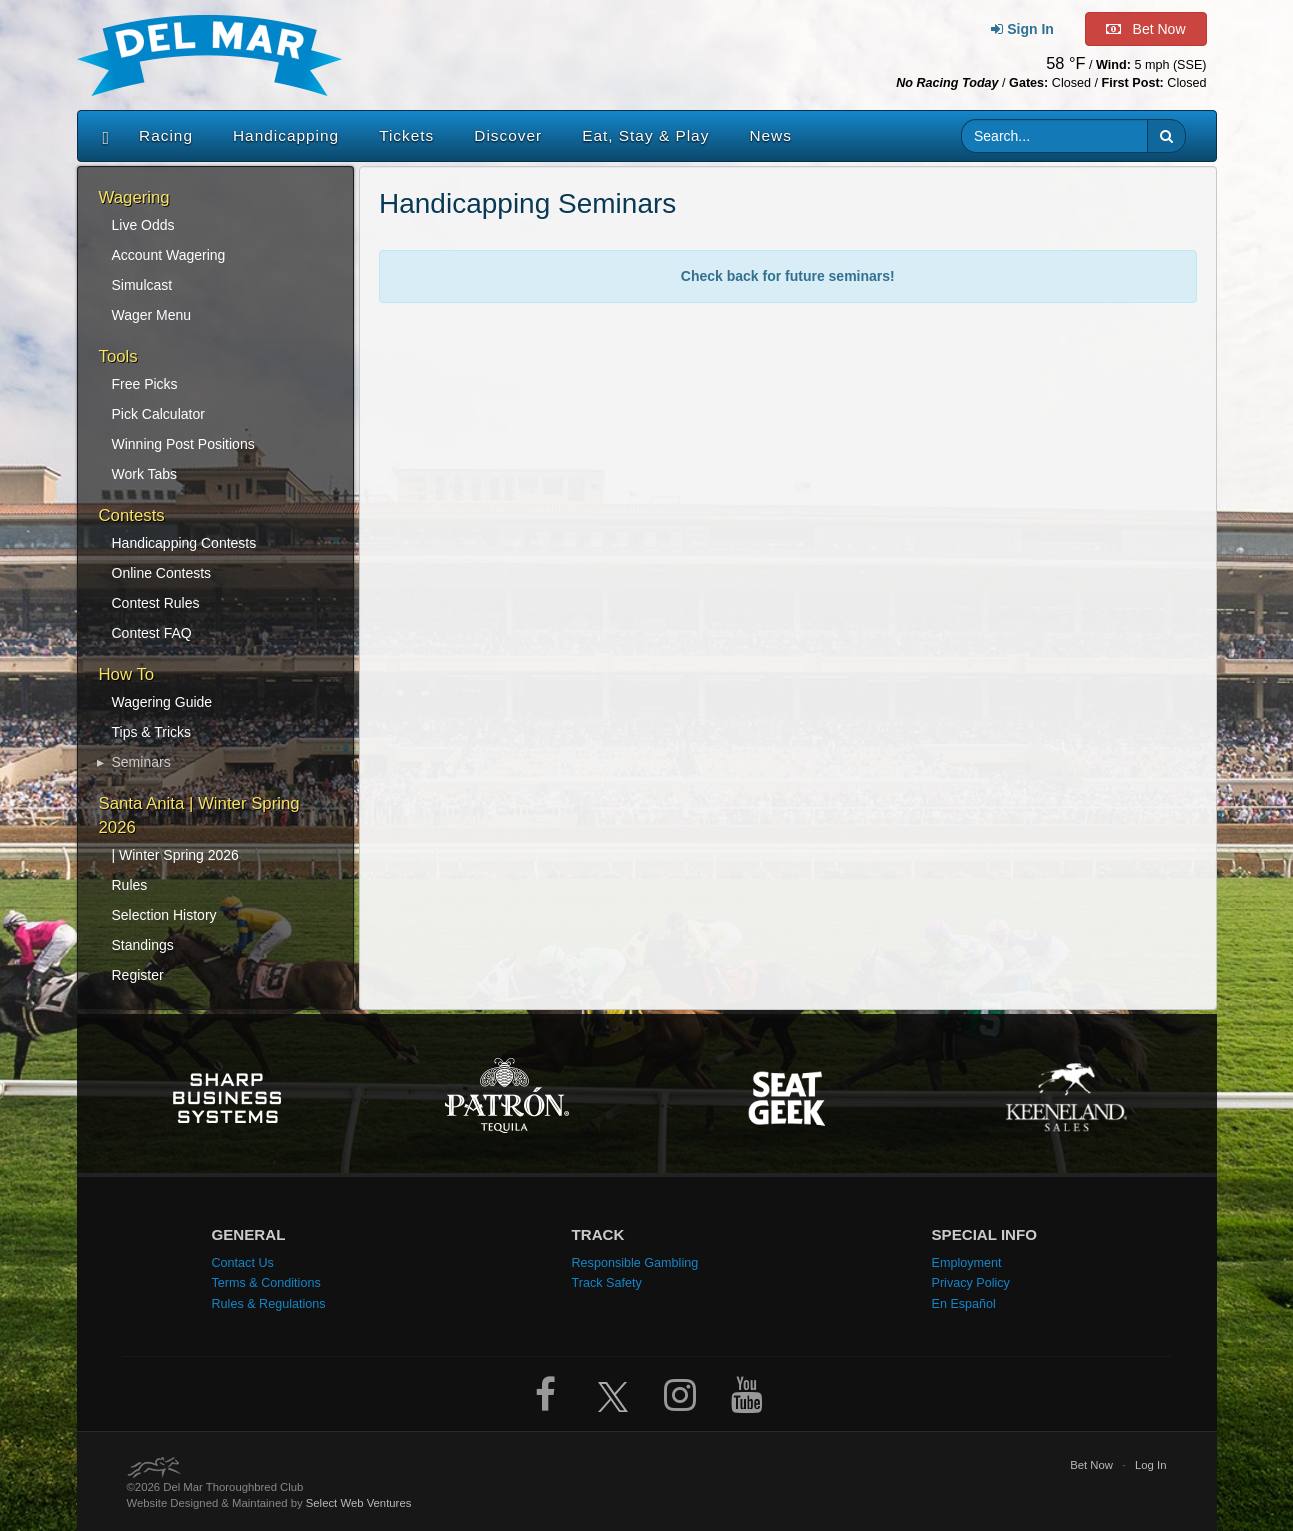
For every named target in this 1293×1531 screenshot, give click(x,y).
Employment (967, 1263)
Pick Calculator (158, 414)
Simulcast (142, 285)
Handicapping (286, 135)
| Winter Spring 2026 (175, 855)
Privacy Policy (971, 1283)
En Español (964, 1304)
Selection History (164, 915)
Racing (166, 135)
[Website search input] (1054, 136)
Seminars (141, 762)
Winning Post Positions (183, 444)
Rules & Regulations (269, 1304)
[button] (1166, 136)
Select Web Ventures (359, 1503)
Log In (1151, 1465)
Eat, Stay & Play (645, 135)
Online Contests (162, 573)
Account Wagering (169, 255)
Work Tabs (145, 474)
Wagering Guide (162, 702)
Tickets (406, 135)
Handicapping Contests (184, 543)
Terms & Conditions (266, 1283)
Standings (143, 945)
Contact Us (243, 1263)
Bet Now (1091, 1465)
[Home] (101, 136)
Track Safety (607, 1283)
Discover (508, 135)
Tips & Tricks (152, 732)
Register (138, 975)
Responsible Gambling (635, 1263)
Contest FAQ (152, 633)
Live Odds (143, 225)
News (770, 135)
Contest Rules (156, 603)
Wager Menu (152, 315)
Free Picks (145, 384)
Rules (130, 885)
